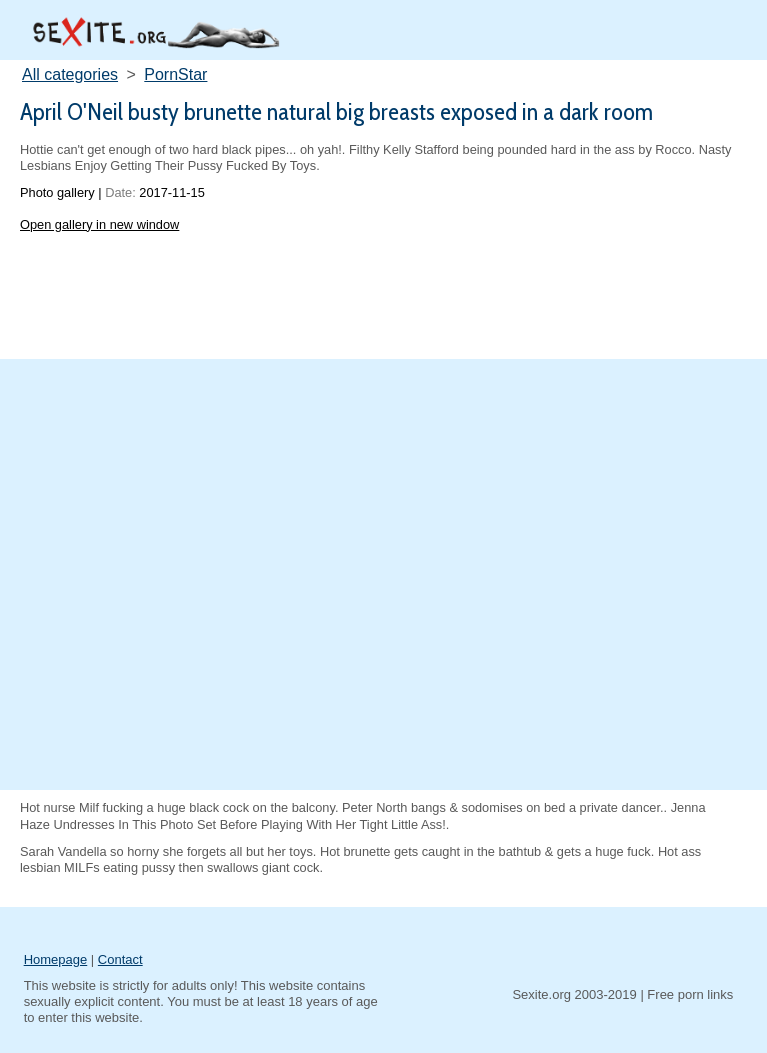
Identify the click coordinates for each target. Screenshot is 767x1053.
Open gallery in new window (99, 224)
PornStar (175, 74)
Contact (120, 959)
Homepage (56, 959)
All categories (70, 74)
